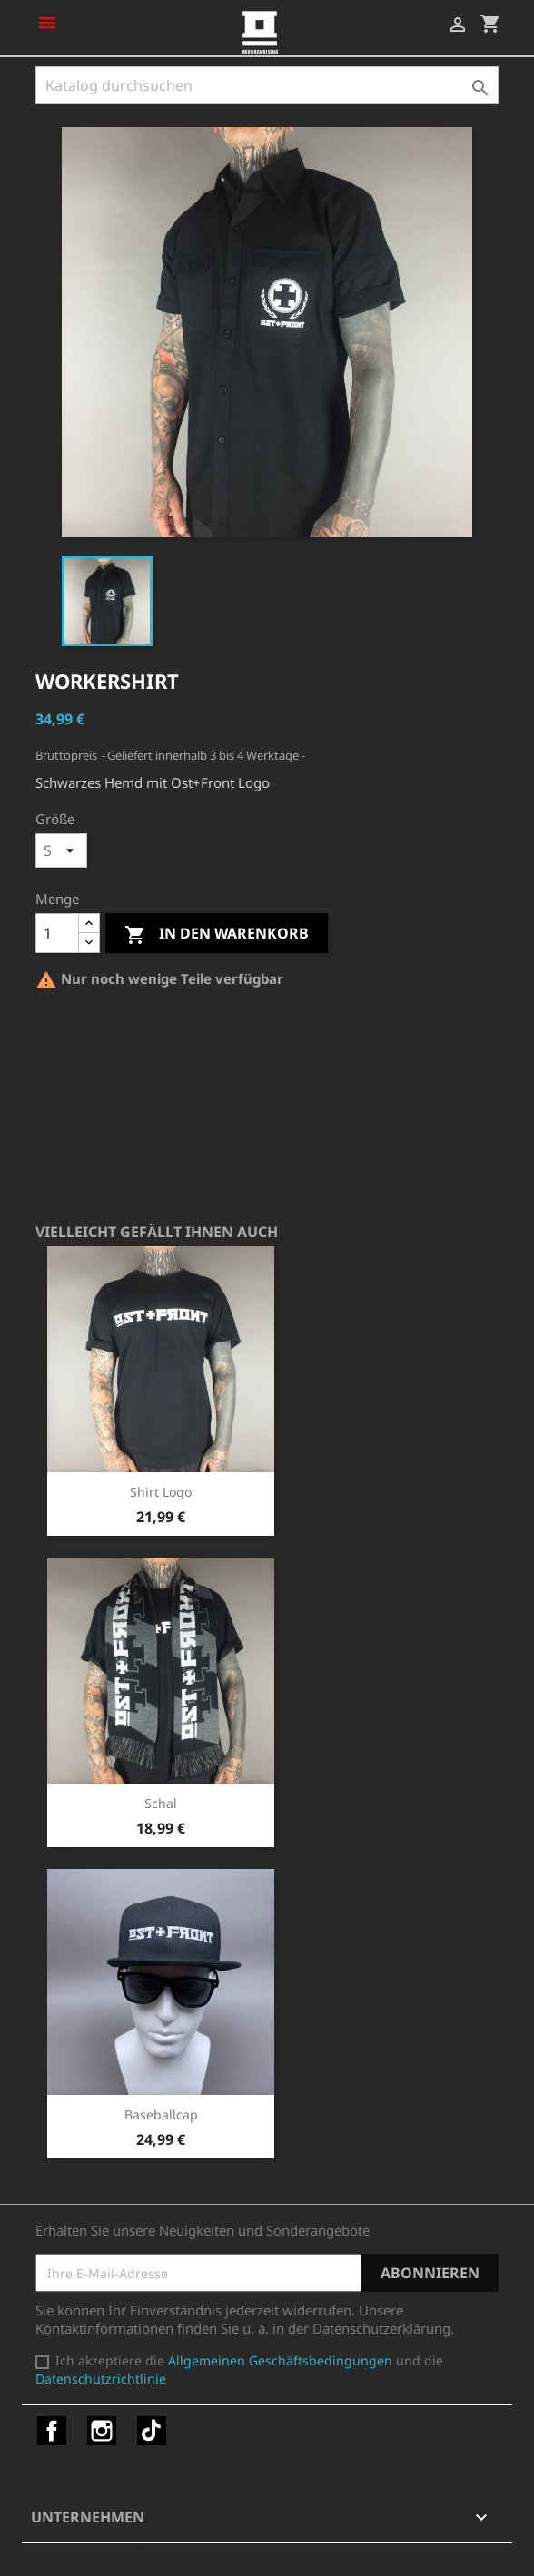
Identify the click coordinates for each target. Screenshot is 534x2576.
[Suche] (267, 85)
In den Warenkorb (216, 934)
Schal (160, 1803)
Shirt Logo (161, 1491)
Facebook (51, 2430)
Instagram (101, 2430)
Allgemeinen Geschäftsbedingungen (280, 2360)
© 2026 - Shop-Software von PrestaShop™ (267, 2552)
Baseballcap (161, 2114)
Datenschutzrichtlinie (100, 2378)
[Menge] (57, 933)
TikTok (151, 2430)
